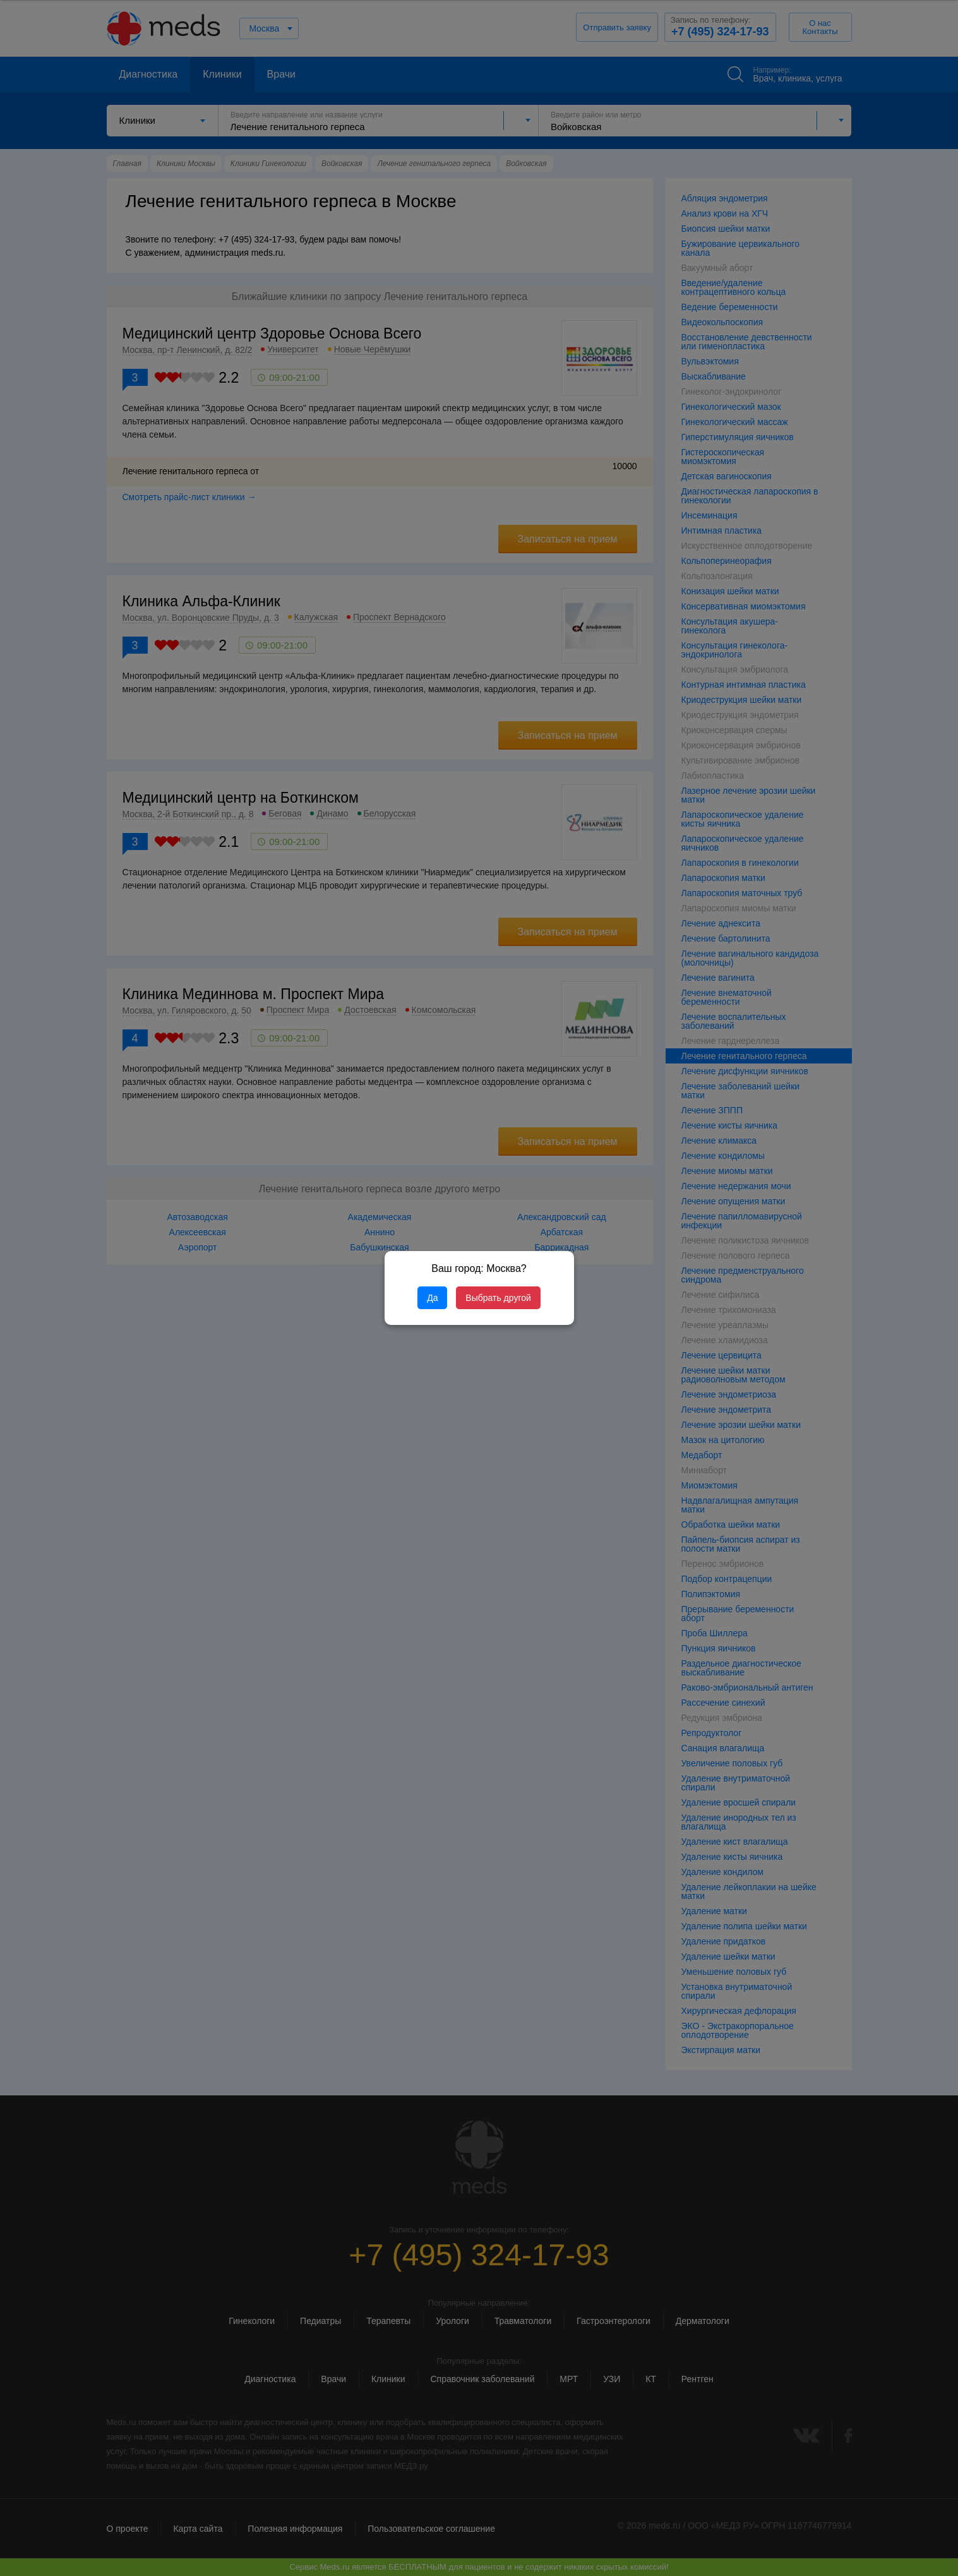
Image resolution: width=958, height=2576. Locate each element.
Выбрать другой (497, 1298)
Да (432, 1298)
